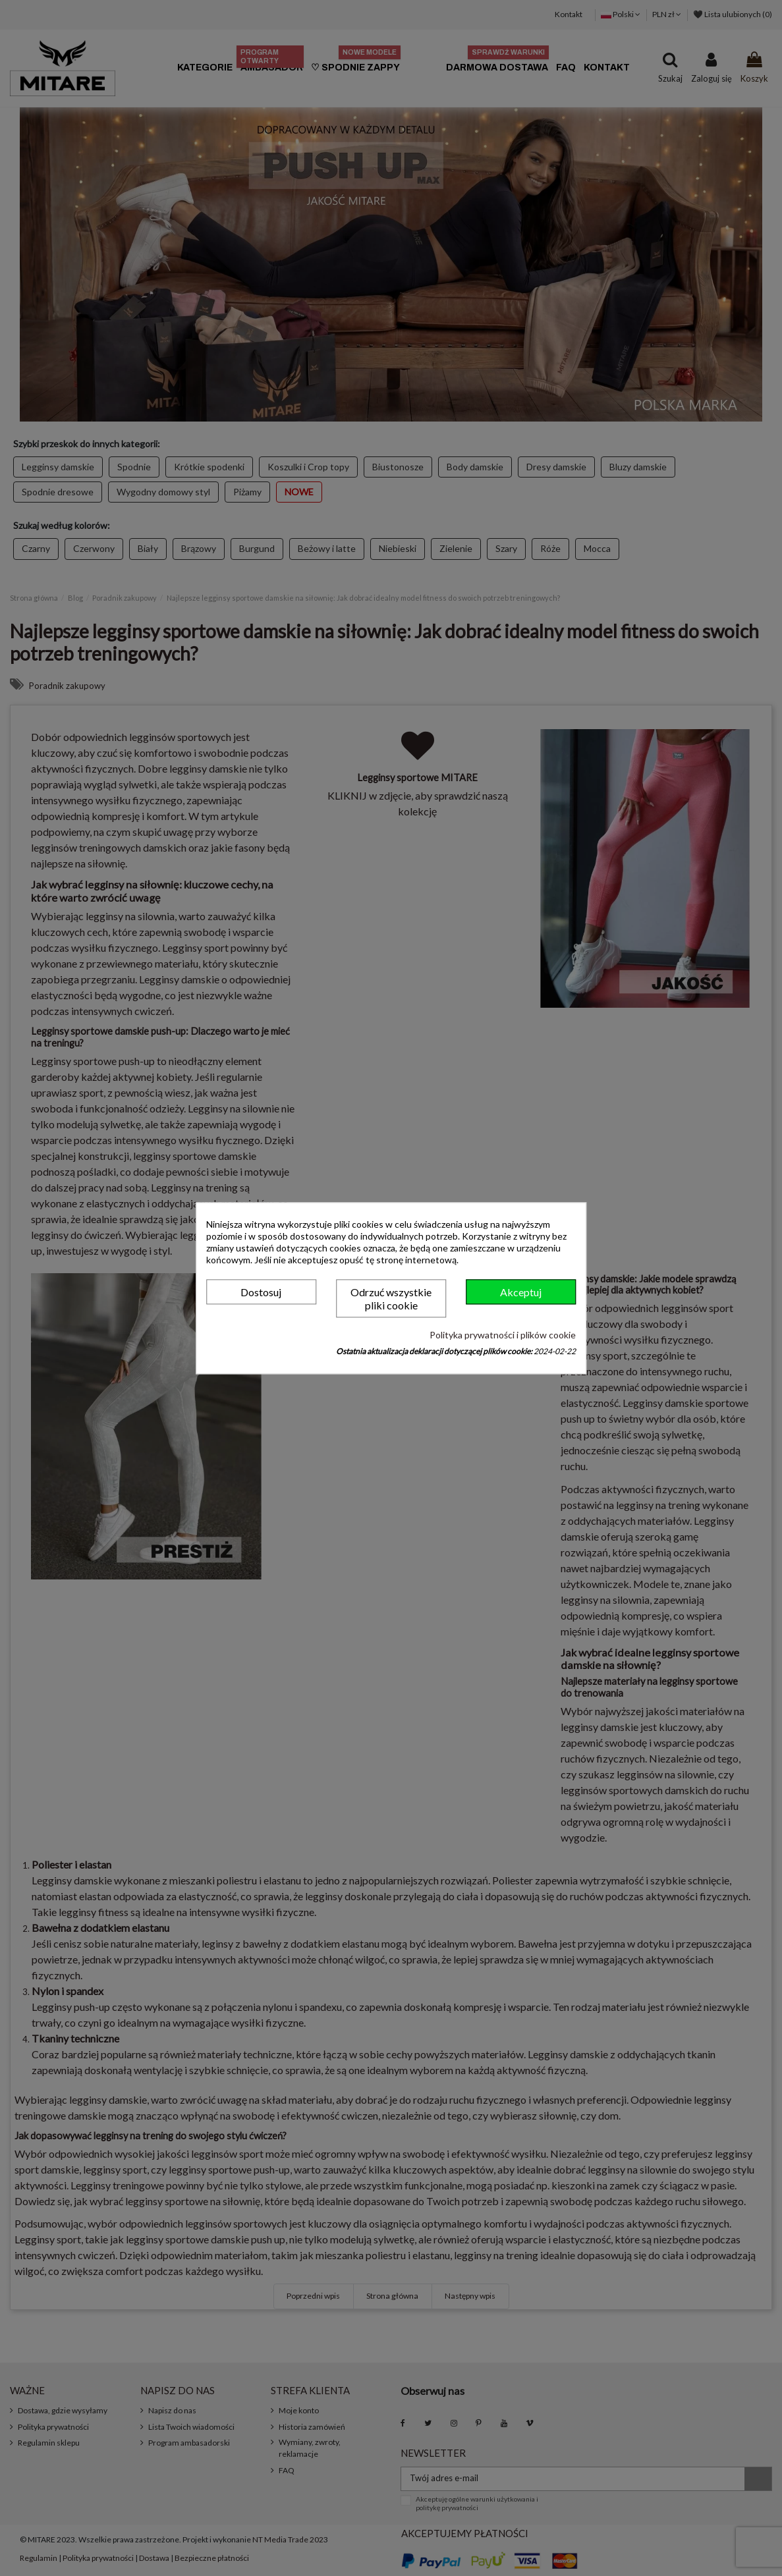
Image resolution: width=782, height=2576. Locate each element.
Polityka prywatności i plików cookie (503, 1335)
